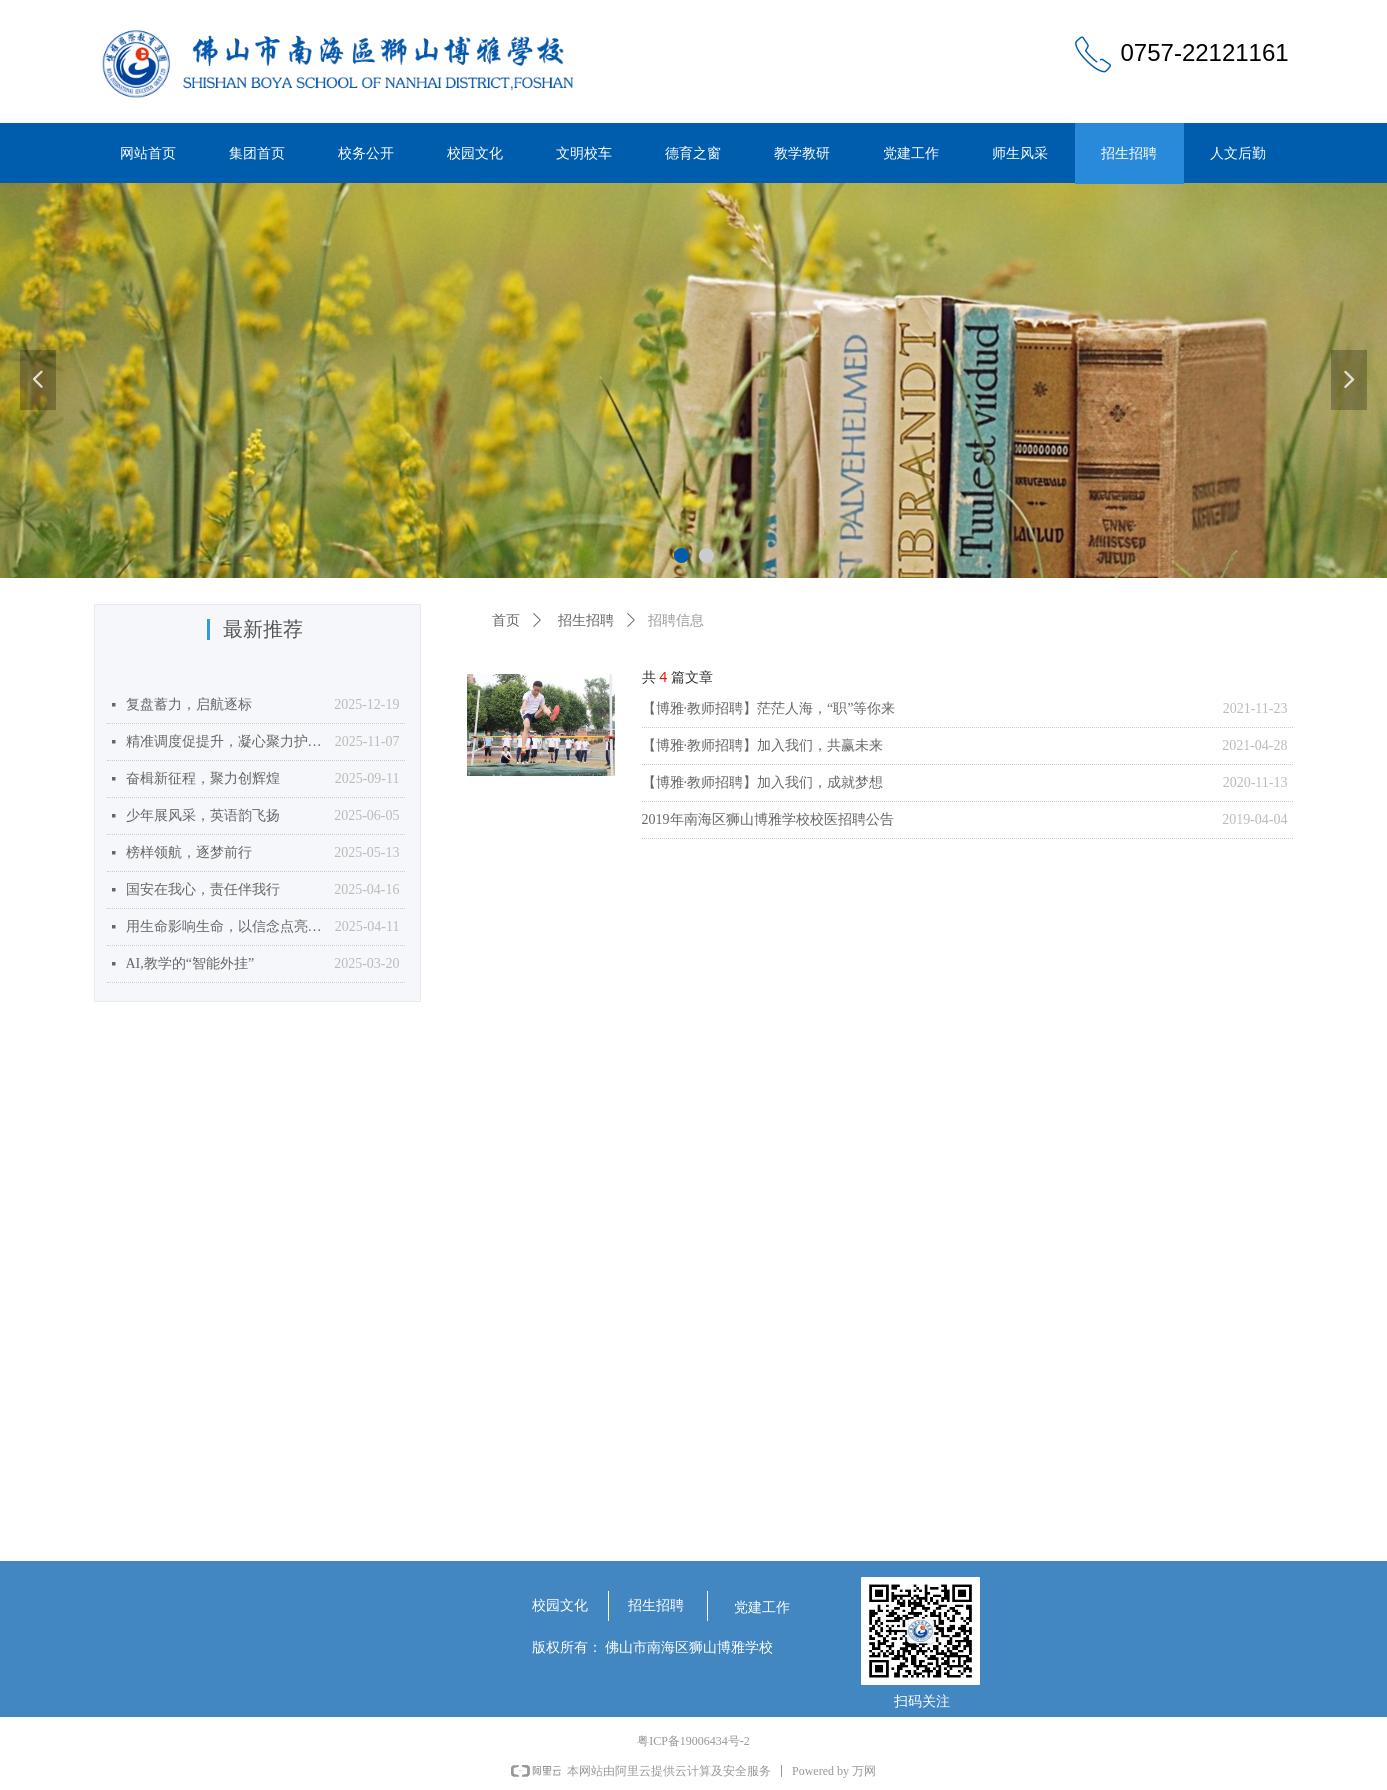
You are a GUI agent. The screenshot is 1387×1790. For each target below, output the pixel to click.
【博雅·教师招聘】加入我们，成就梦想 (763, 782)
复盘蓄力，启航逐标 (189, 704)
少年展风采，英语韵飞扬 (203, 815)
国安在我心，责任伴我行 (203, 889)
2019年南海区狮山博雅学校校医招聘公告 (768, 819)
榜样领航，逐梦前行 (189, 852)
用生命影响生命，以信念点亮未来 (225, 926)
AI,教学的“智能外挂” (190, 963)
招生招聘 (586, 620)
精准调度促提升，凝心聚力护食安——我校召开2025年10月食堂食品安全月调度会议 (225, 741)
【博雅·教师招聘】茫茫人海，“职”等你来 (769, 708)
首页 (506, 620)
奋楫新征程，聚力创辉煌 (203, 778)
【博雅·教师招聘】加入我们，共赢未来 (763, 745)
